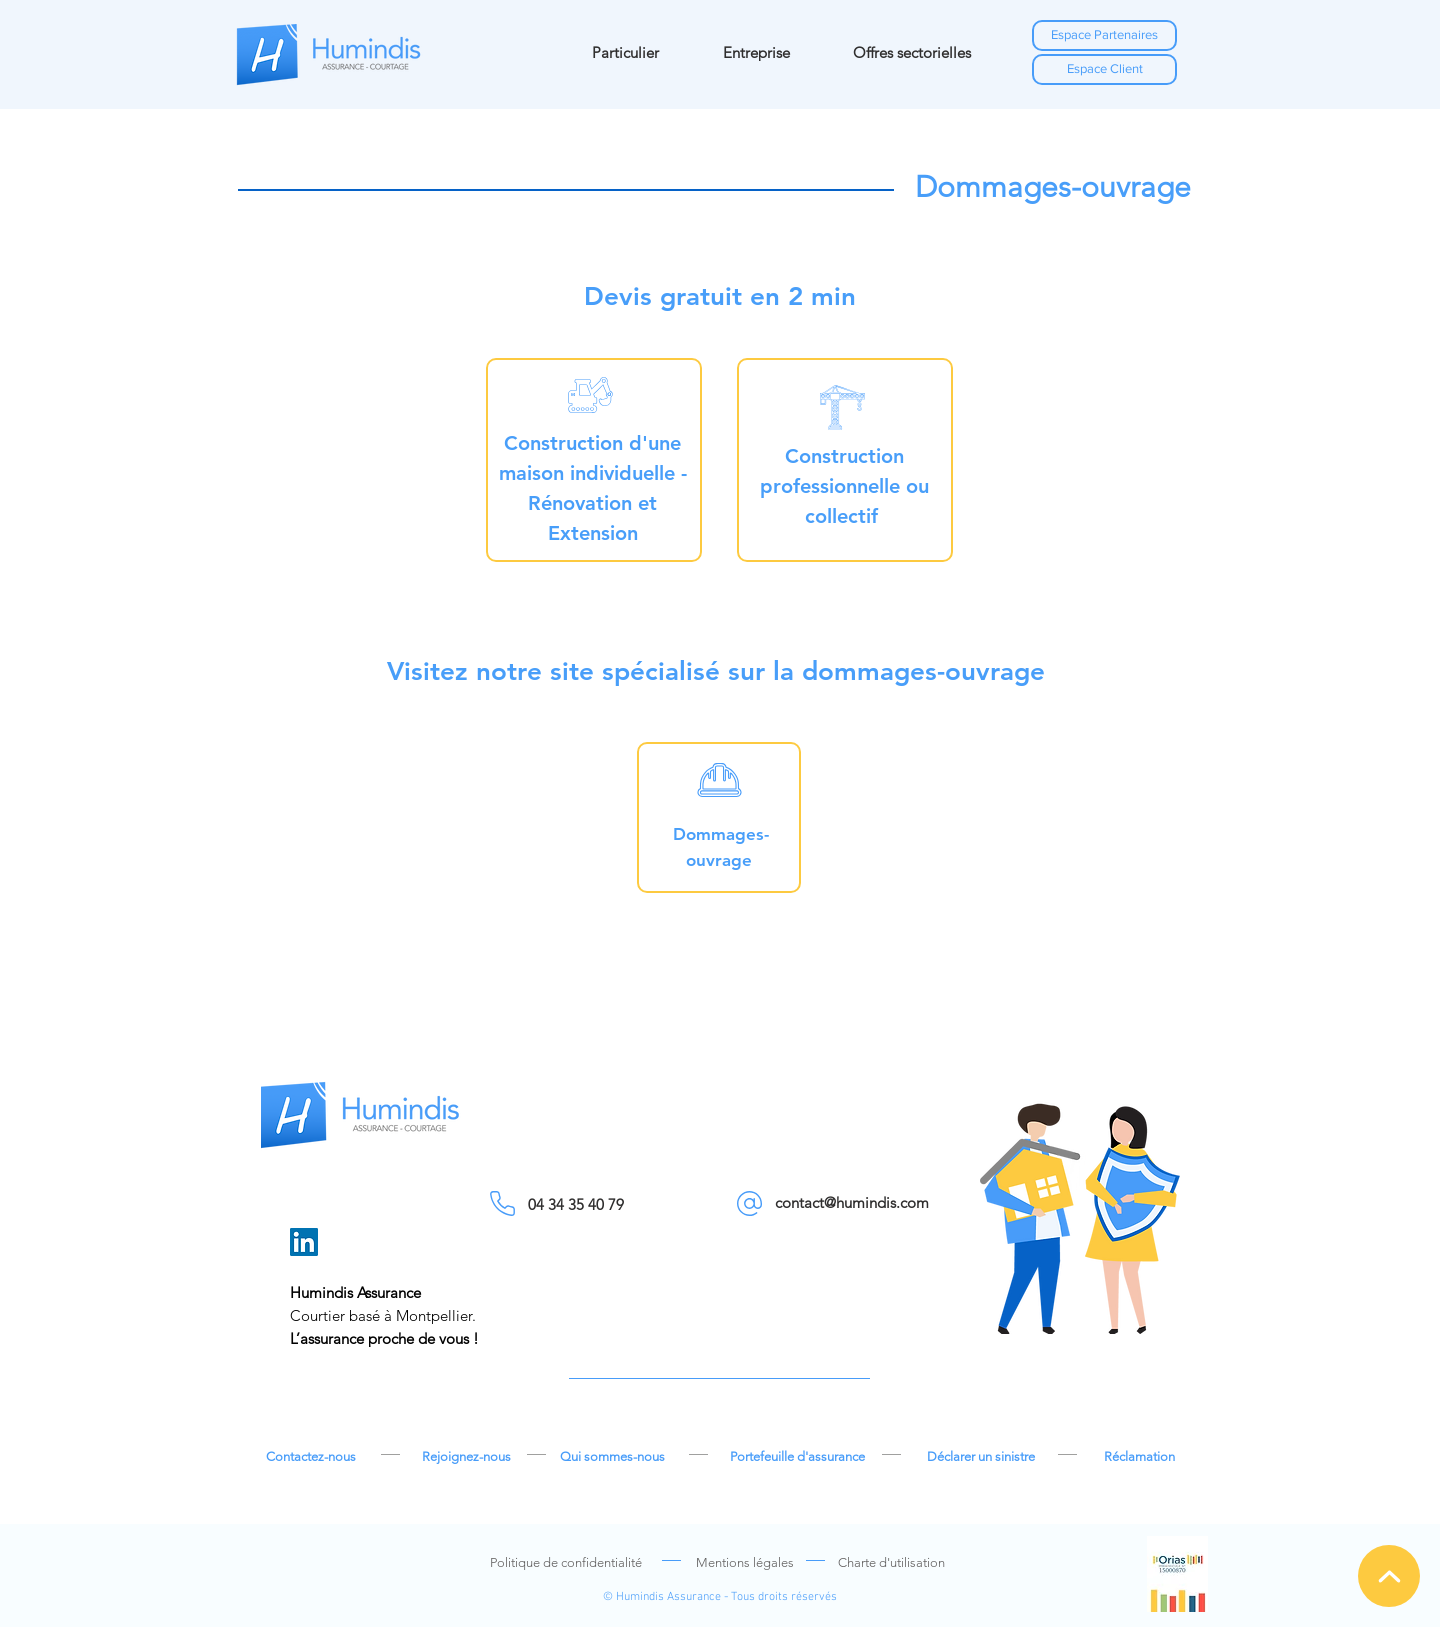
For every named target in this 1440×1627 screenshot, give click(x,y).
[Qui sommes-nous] (612, 1457)
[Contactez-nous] (311, 1457)
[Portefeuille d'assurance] (797, 1457)
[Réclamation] (1139, 1457)
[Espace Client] (1104, 69)
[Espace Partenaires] (1104, 35)
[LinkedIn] (304, 1242)
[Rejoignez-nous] (466, 1457)
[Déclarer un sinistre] (980, 1457)
